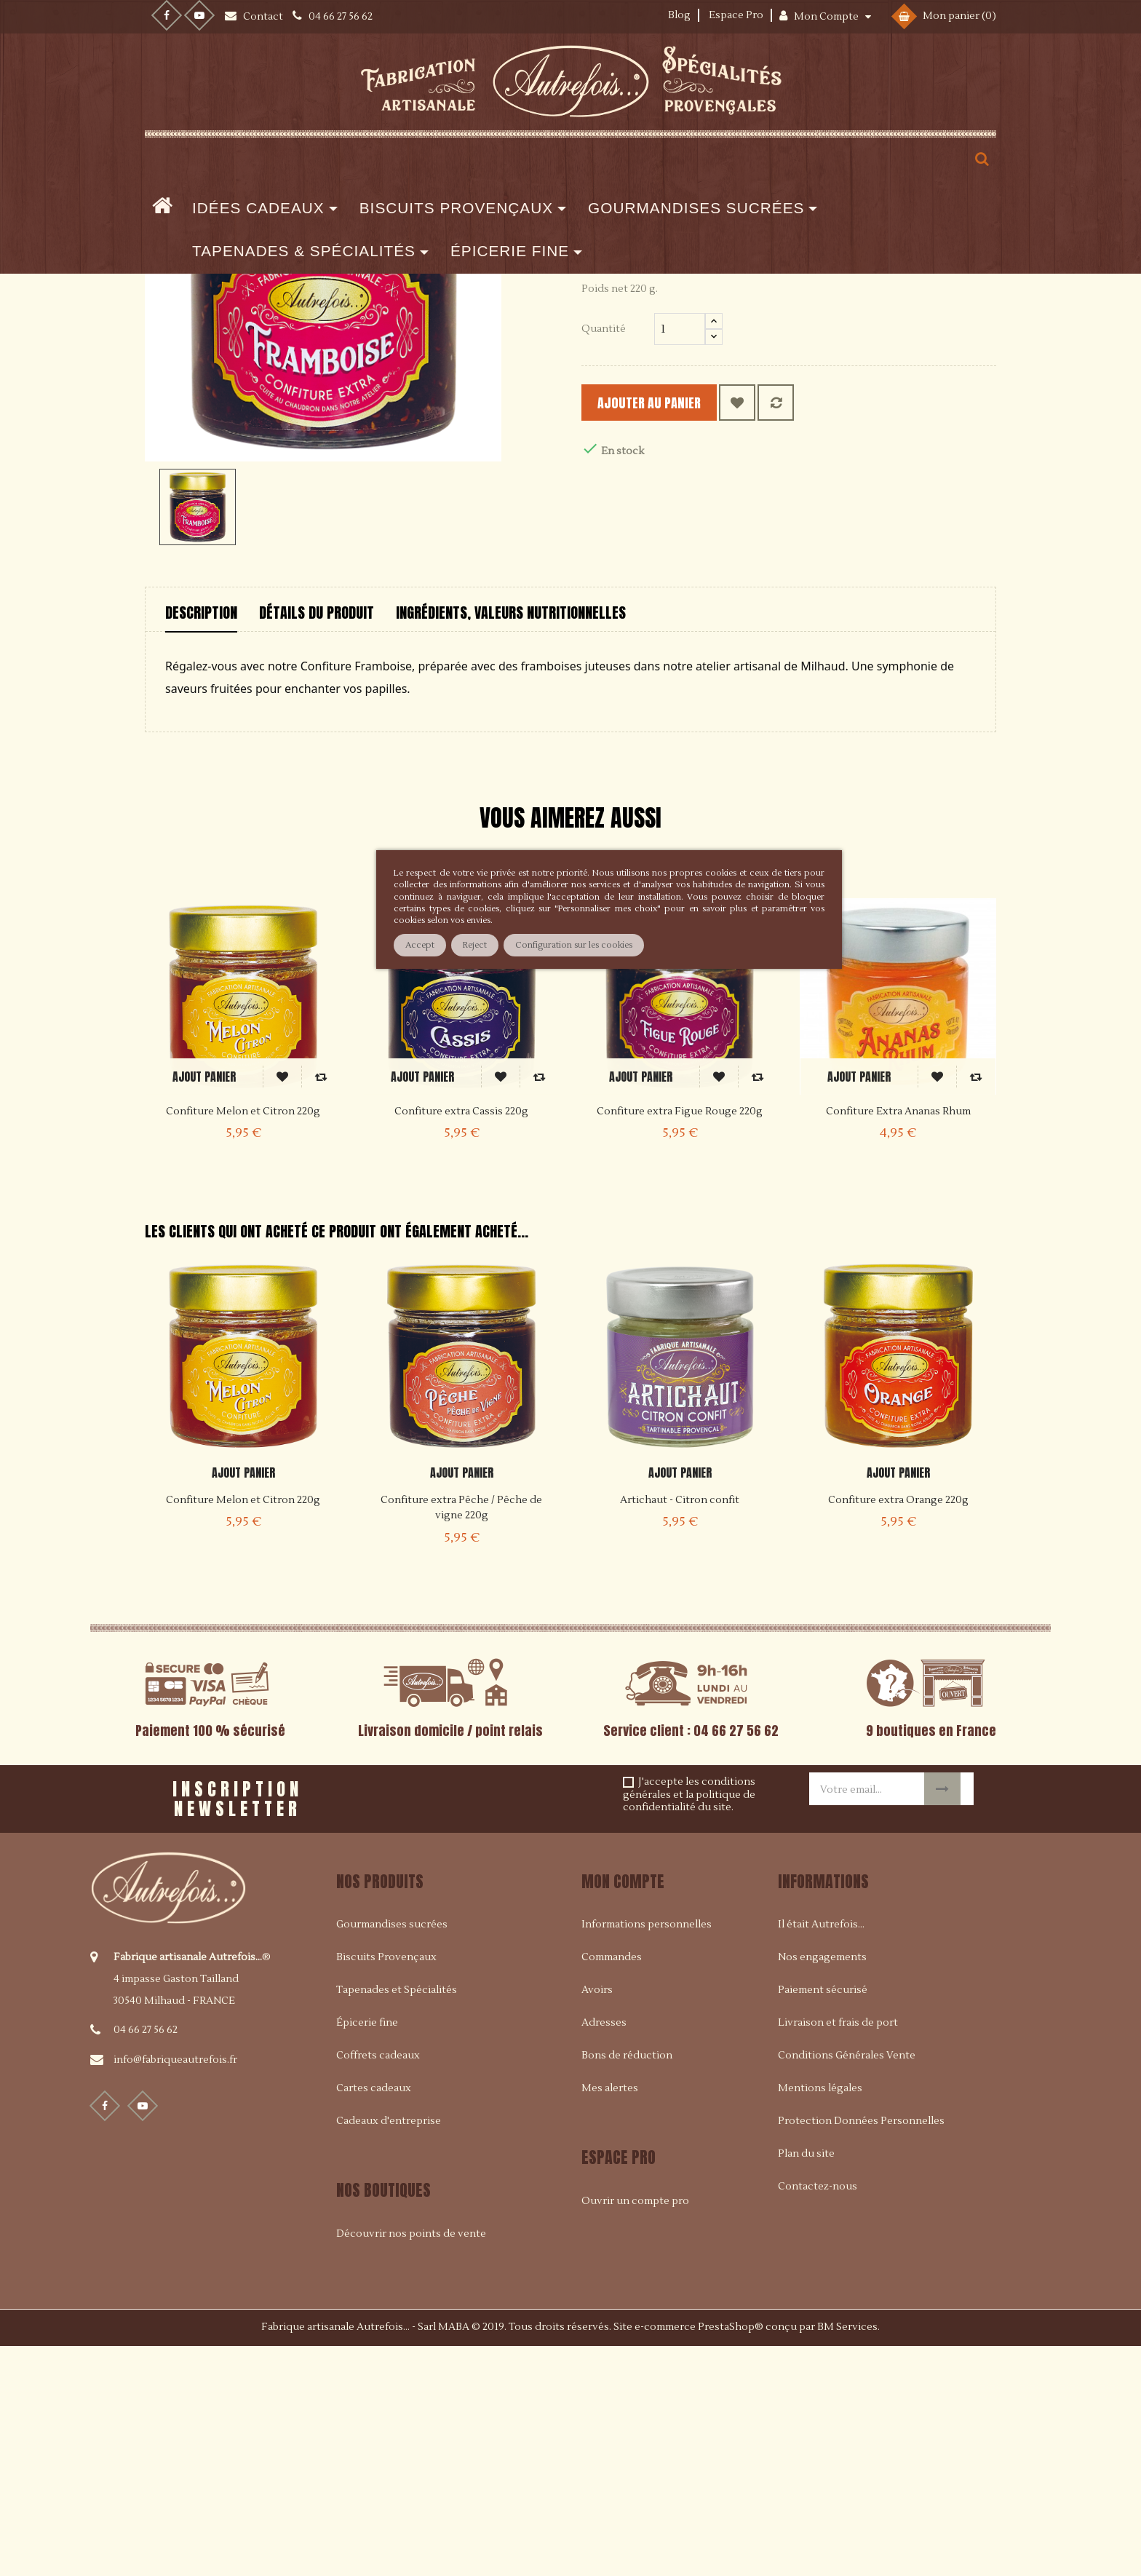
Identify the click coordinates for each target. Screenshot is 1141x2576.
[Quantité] (679, 559)
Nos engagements (822, 2187)
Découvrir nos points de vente (411, 2463)
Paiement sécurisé (822, 2220)
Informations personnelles (646, 2154)
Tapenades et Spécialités (396, 2220)
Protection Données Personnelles (861, 2351)
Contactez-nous (817, 2416)
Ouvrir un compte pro (635, 2430)
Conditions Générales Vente (846, 2285)
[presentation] (513, 2023)
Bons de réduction (626, 2285)
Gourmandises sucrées (392, 2154)
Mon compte (622, 2111)
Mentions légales (820, 2318)
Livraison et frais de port (838, 2252)
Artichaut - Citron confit (679, 1730)
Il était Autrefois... (821, 2154)
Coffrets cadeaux (378, 2285)
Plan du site (806, 2383)
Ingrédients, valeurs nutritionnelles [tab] (511, 842)
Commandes (611, 2187)
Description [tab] (201, 842)
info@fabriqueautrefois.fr (175, 2289)
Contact (264, 16)
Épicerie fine (367, 2252)
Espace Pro (736, 15)
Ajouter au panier (673, 633)
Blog (679, 15)
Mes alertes (609, 2318)
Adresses (604, 2252)
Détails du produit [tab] (316, 842)
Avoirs (597, 2220)
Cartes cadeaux (373, 2318)
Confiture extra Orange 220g (898, 1730)
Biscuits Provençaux (386, 2187)
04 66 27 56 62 (146, 2259)
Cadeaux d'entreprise (388, 2351)
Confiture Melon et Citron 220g (243, 1730)
